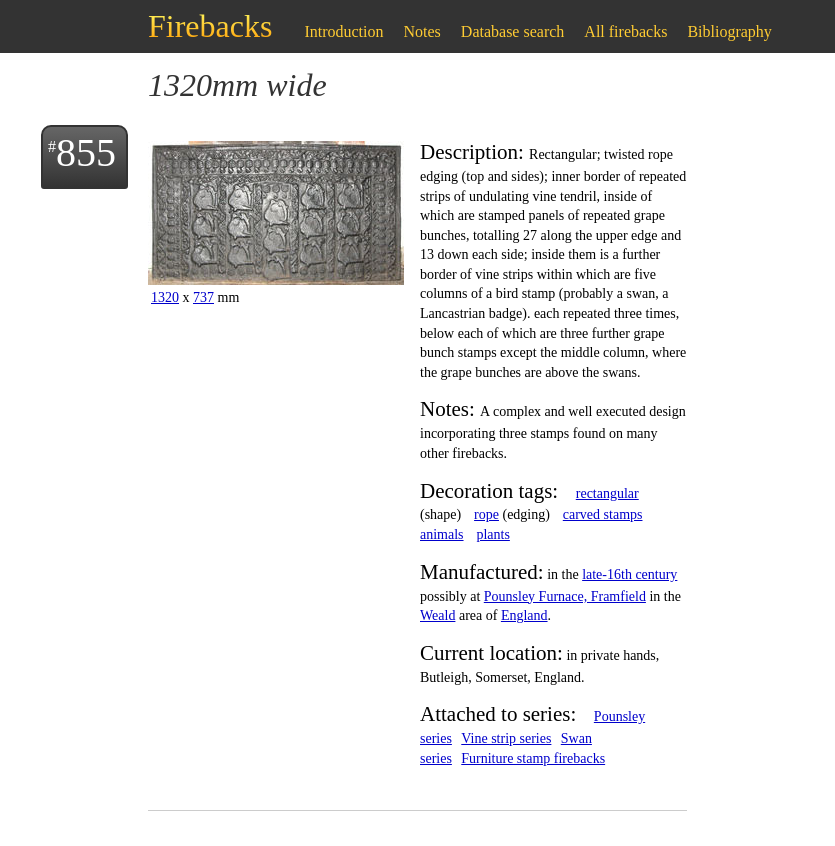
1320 (165, 297)
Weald (437, 615)
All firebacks (625, 31)
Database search (513, 31)
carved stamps (603, 514)
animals (442, 534)
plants (492, 534)
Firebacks (210, 26)
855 (86, 152)
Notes (422, 31)
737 (203, 297)
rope (486, 514)
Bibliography (729, 31)
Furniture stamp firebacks (533, 758)
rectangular (607, 493)
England (524, 615)
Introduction (343, 31)
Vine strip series (506, 738)
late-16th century (629, 574)
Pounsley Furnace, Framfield (565, 596)
